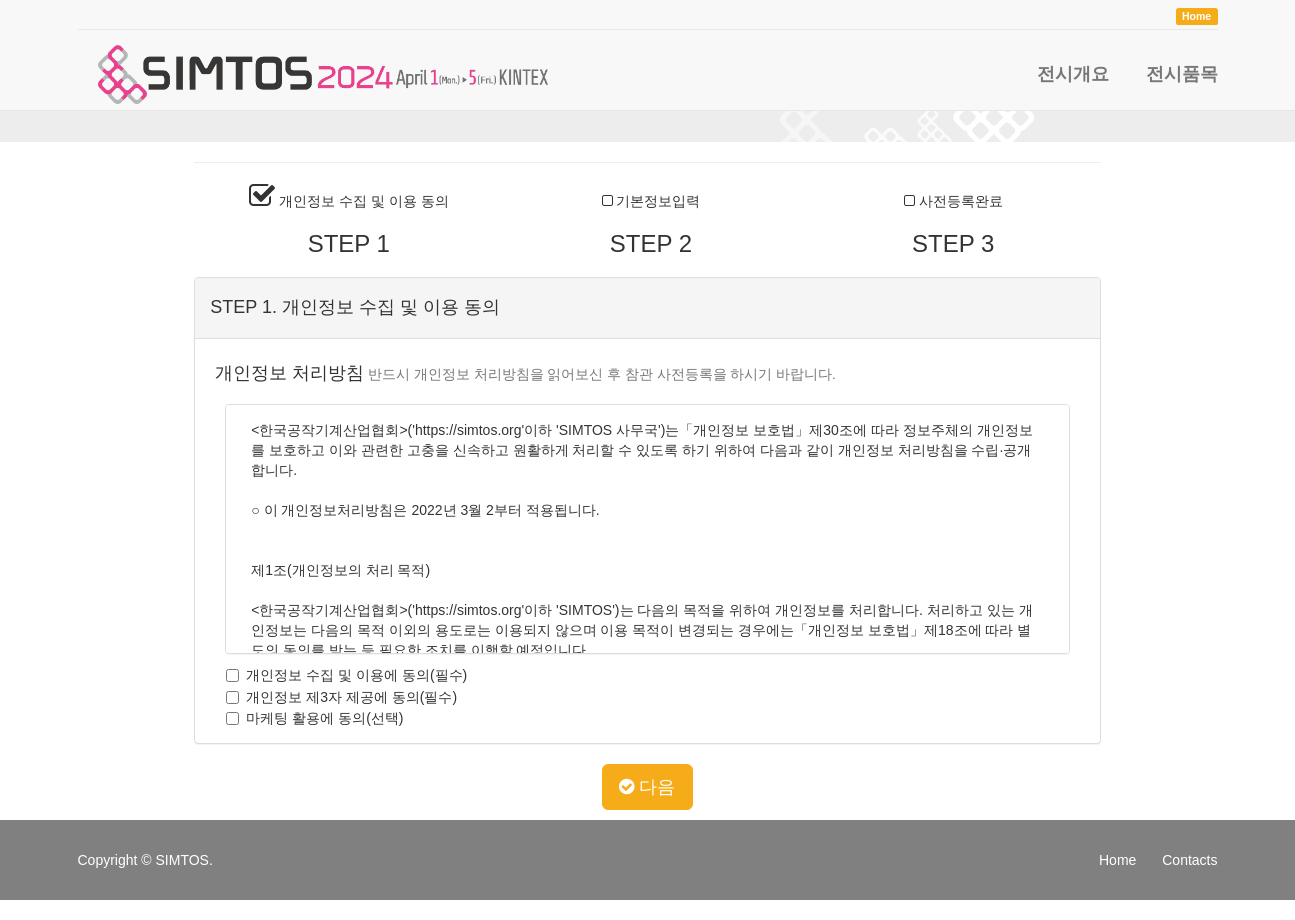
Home (1117, 860)
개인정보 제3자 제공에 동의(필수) (336, 697)
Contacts (1189, 860)
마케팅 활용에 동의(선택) (309, 718)
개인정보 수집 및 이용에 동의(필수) (341, 675)
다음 (647, 787)
